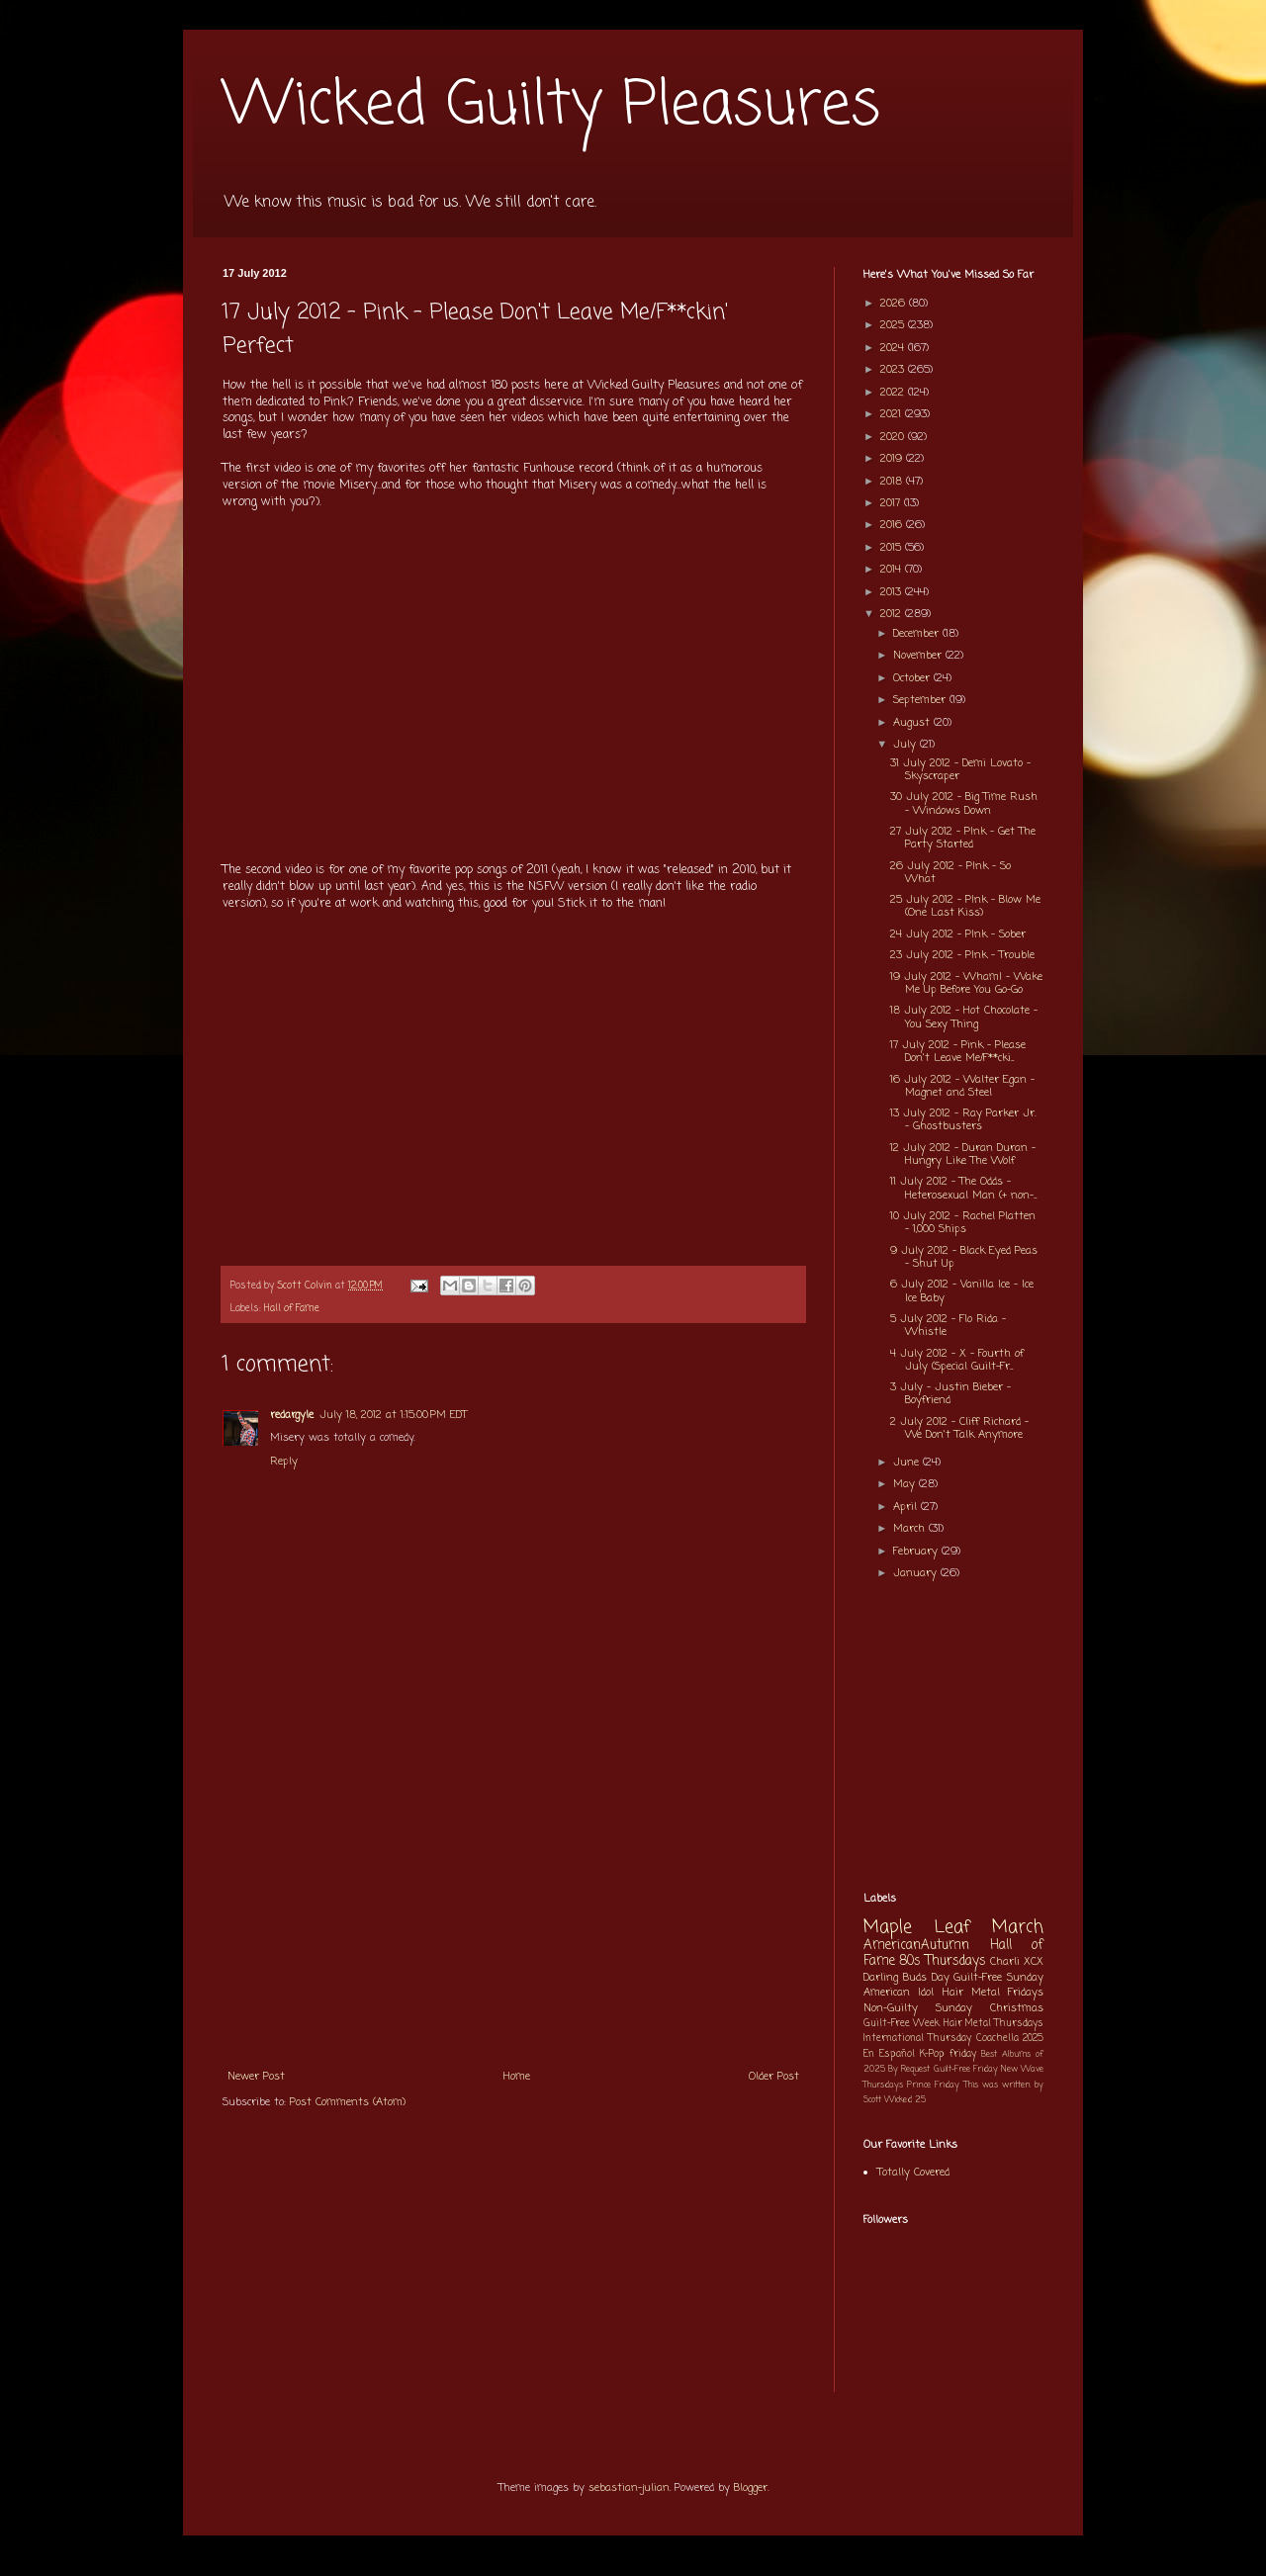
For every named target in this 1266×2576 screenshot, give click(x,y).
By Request (909, 2069)
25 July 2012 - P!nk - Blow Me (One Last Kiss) (965, 906)
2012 (892, 614)
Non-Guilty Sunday (917, 2008)
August (913, 723)
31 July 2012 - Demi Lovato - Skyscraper (960, 769)
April (907, 1507)
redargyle (292, 1415)
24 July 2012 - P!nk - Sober (958, 934)
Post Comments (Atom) (348, 2102)
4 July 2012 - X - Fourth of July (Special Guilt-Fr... (957, 1360)
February (917, 1551)
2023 (894, 370)
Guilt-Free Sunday (998, 1978)
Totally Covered (913, 2172)
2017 (892, 503)
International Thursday (917, 2038)
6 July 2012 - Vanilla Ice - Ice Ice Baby (962, 1291)
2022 (894, 392)
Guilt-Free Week (901, 2023)
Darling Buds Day (906, 1978)
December (918, 634)
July (906, 745)
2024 (894, 348)
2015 (892, 548)
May (906, 1484)
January (917, 1573)
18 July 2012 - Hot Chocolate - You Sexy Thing (964, 1017)
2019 (893, 459)
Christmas (1016, 2008)
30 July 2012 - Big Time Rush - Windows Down (964, 803)
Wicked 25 (905, 2099)
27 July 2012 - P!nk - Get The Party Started (963, 838)
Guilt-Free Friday (966, 2069)
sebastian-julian (629, 2488)
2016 (893, 525)
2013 (892, 592)
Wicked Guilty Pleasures (551, 106)
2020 (894, 437)
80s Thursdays (942, 1961)
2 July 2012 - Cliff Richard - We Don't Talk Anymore (959, 1428)
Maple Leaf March (953, 1927)
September (921, 700)
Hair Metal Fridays (993, 1992)
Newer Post (256, 2077)
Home (516, 2077)
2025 (894, 325)
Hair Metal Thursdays (994, 2023)
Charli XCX (1016, 1962)
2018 (893, 481)
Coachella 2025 (1009, 2038)
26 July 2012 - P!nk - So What (950, 872)
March (911, 1529)
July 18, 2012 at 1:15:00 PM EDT (393, 1415)
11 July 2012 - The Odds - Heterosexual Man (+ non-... (963, 1188)
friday (963, 2054)
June (908, 1462)
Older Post (774, 2077)
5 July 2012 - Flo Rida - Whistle (948, 1325)
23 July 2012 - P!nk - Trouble (962, 955)
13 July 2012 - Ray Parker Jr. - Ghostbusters (963, 1120)
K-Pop (932, 2054)
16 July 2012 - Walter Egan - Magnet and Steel (962, 1086)
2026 (894, 303)
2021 (892, 414)
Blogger (751, 2488)
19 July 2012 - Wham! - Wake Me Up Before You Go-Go (966, 983)
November (919, 656)
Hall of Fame (291, 1308)
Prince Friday (933, 2085)
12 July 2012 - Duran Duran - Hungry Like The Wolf (963, 1154)
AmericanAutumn (916, 1945)
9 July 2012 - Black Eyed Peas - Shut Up (964, 1257)
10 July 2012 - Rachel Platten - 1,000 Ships (963, 1222)
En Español (889, 2054)
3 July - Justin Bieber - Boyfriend (950, 1393)
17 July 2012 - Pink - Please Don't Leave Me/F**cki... (958, 1051)
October (913, 678)
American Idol (898, 1992)
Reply (284, 1461)
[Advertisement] (513, 1909)
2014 (892, 569)
